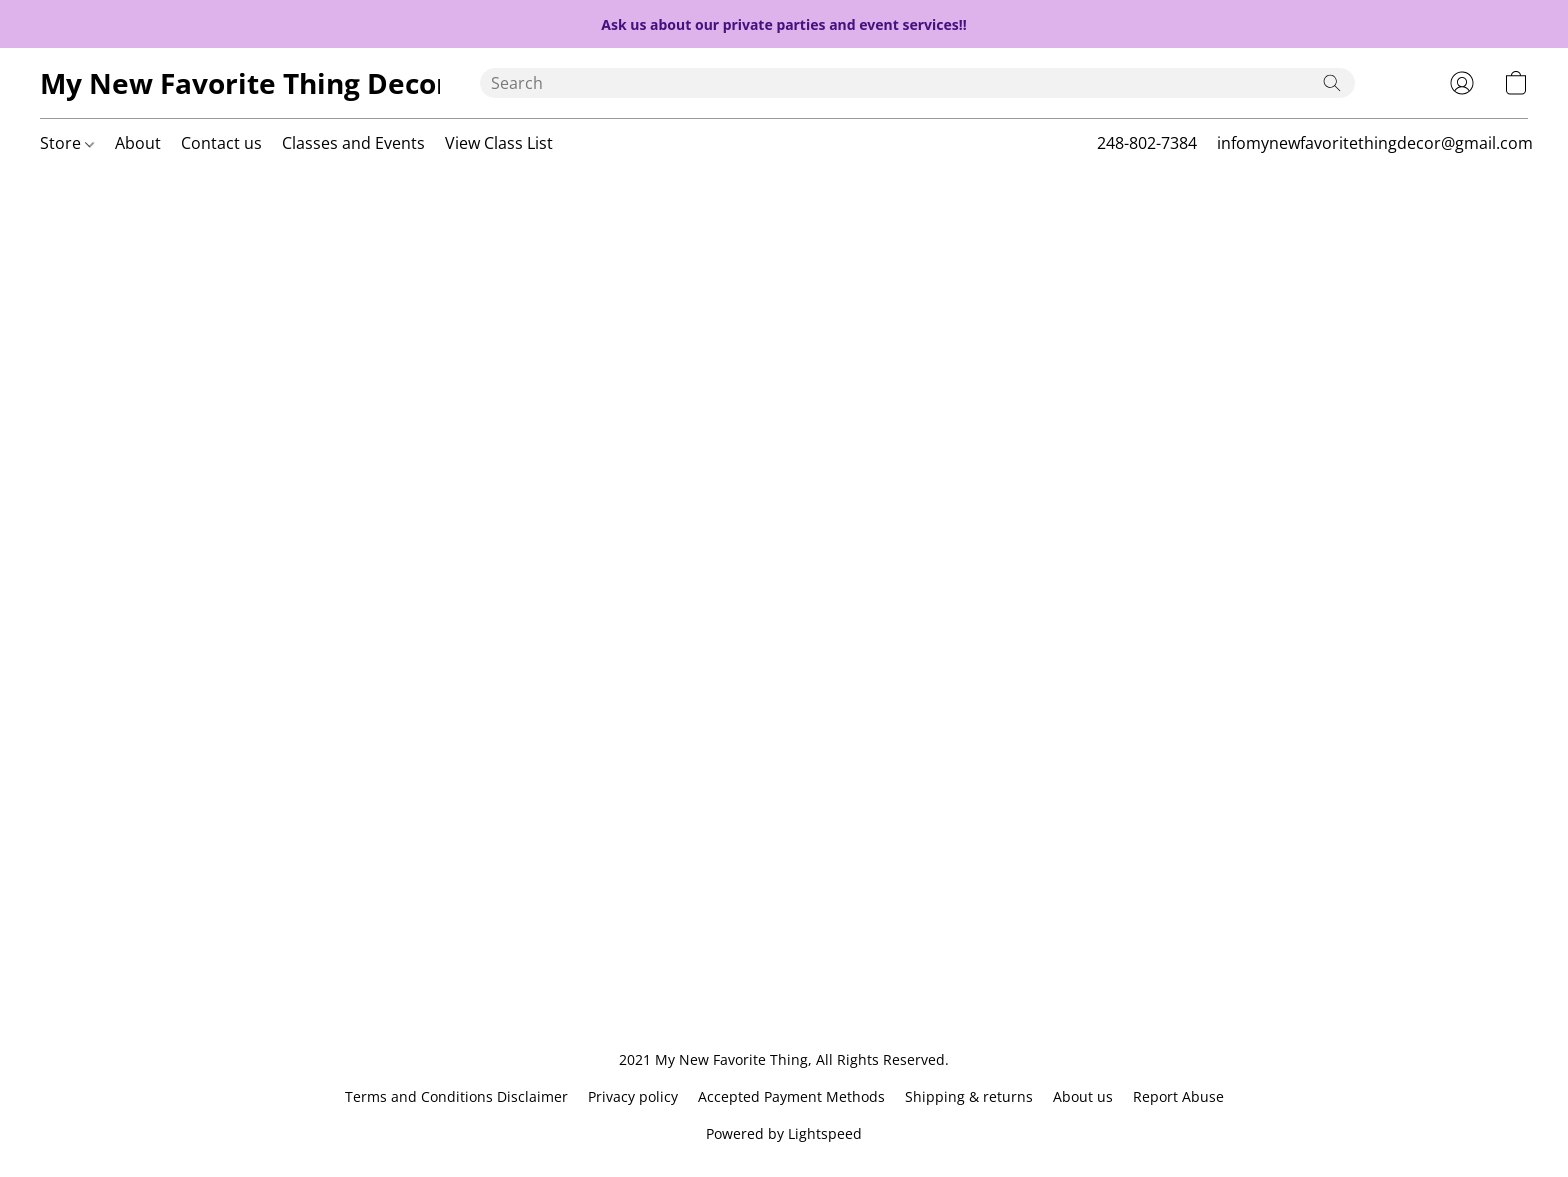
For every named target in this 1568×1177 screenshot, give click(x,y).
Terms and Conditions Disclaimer (456, 1096)
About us (1083, 1096)
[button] (240, 83)
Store (67, 143)
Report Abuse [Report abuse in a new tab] (1178, 1096)
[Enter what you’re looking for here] (917, 83)
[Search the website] (1332, 83)
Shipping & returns (969, 1096)
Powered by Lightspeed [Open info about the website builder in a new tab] (784, 1133)
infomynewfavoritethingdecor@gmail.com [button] (1375, 143)
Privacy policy (633, 1096)
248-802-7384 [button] (1147, 143)
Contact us (221, 143)
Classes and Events (353, 143)
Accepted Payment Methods (791, 1096)
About (138, 143)
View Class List (499, 143)
